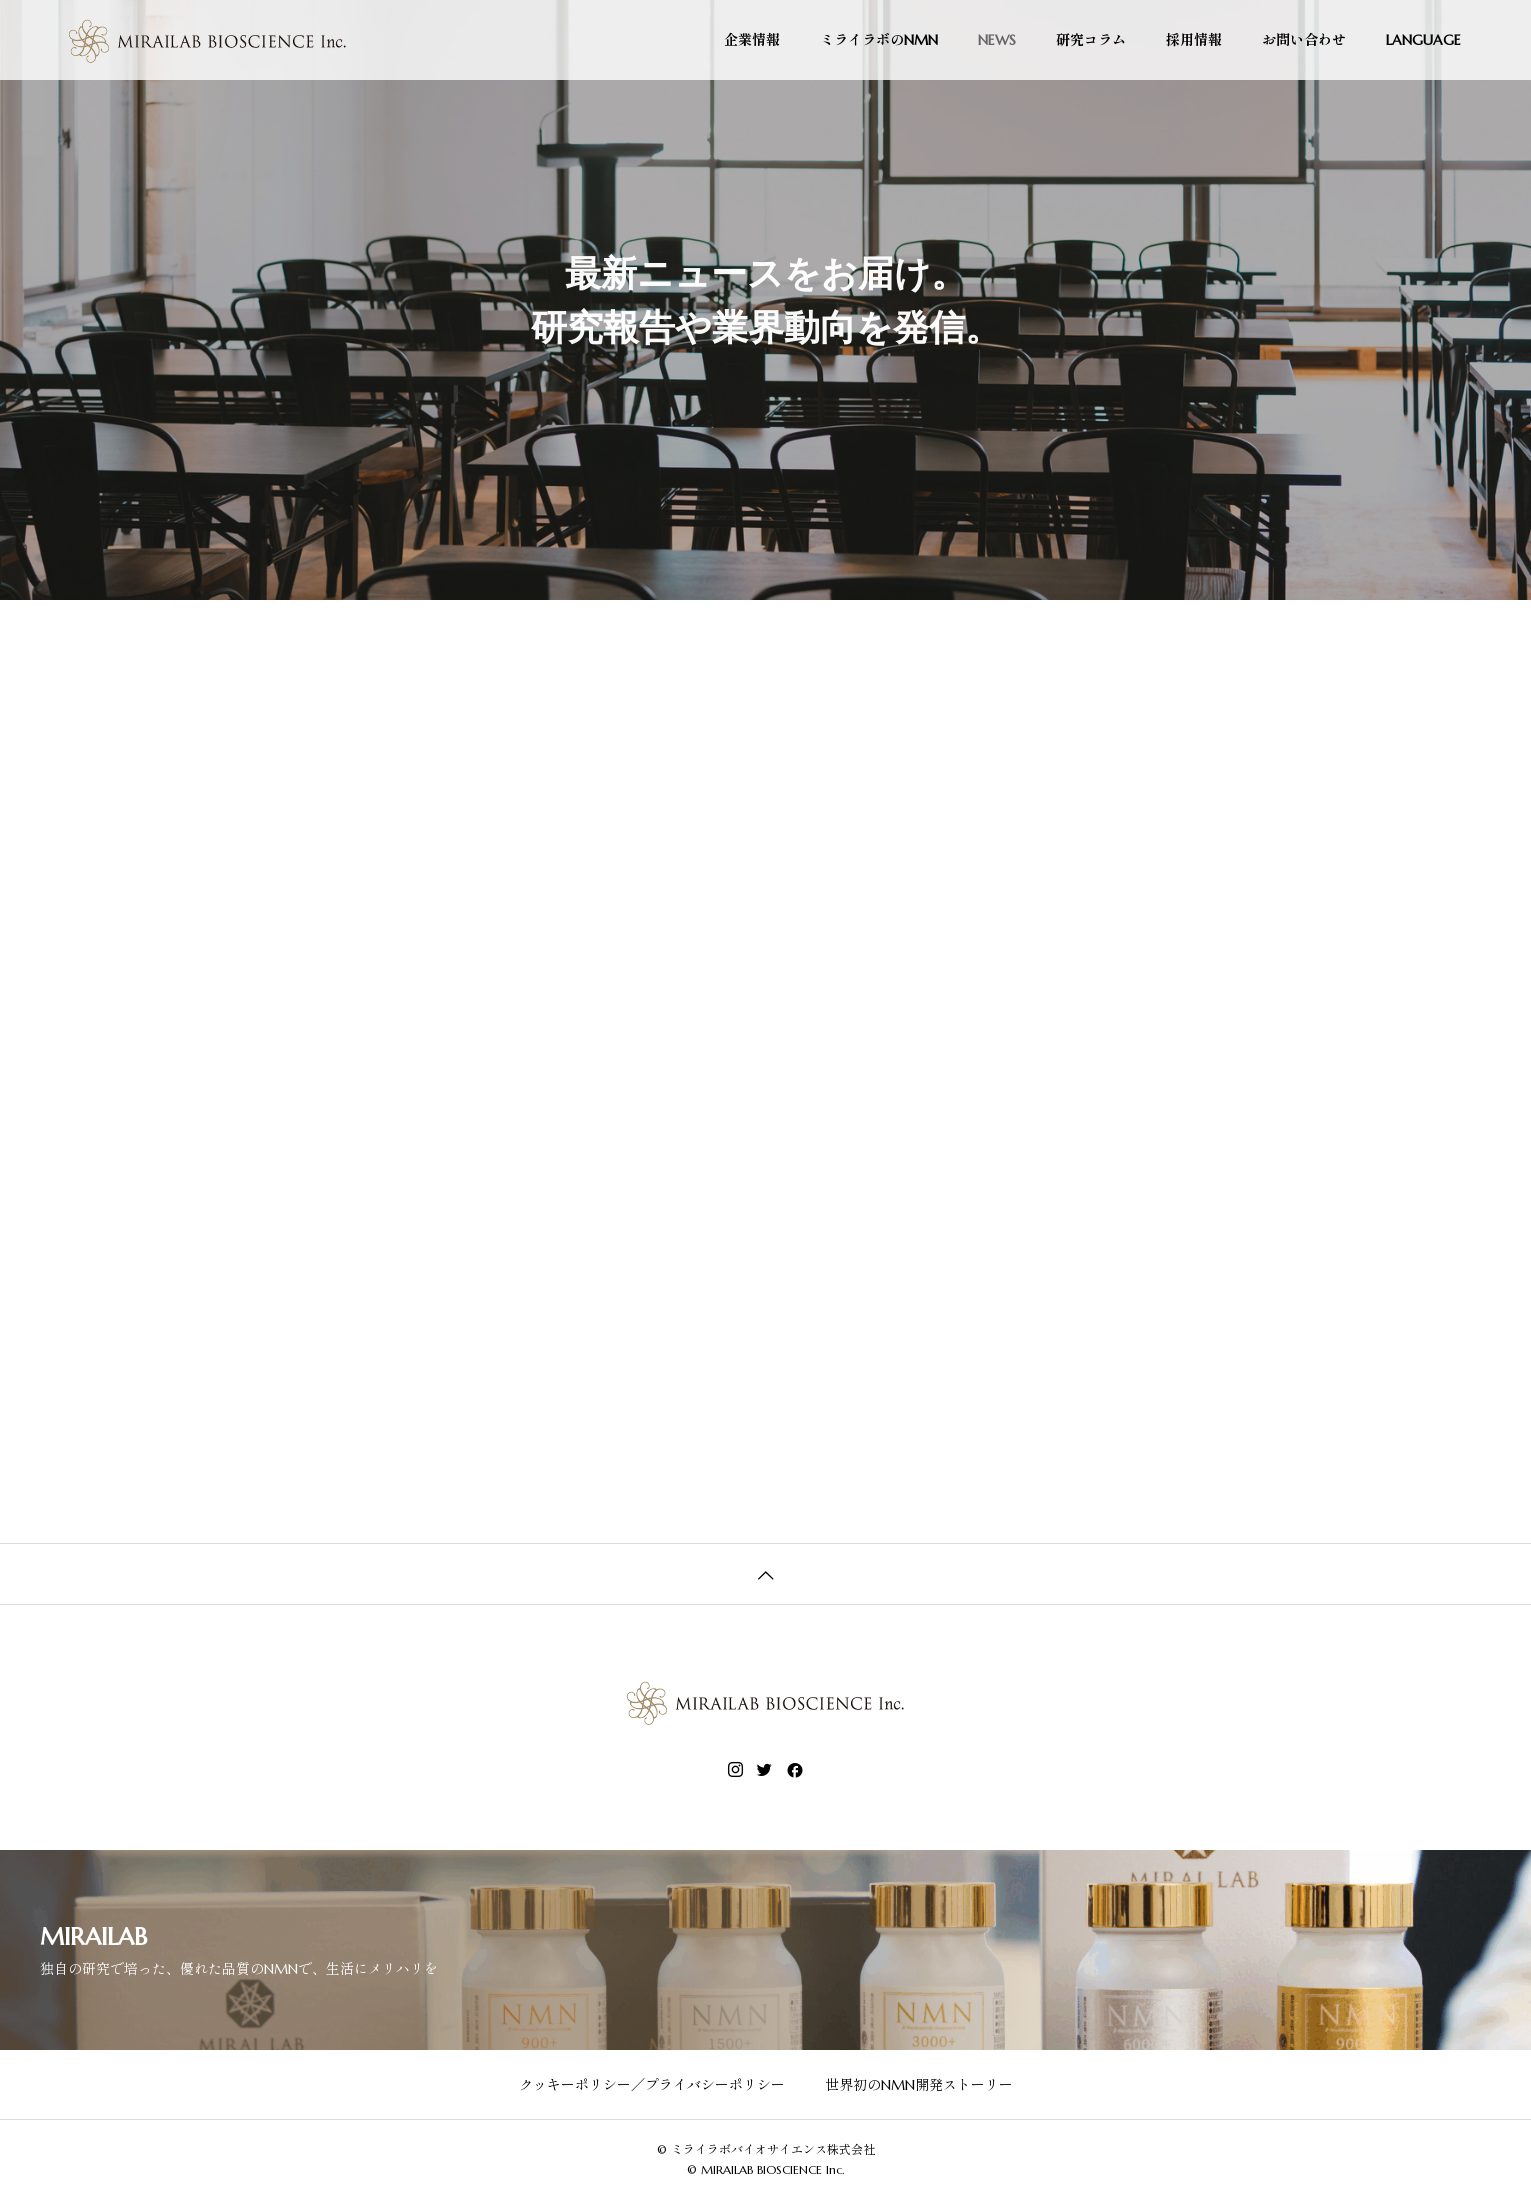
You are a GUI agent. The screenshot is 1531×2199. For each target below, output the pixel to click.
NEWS (997, 40)
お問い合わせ (1304, 40)
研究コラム (1091, 40)
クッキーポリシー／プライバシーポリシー (652, 2085)
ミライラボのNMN (879, 40)
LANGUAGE (1423, 40)
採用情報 (1194, 40)
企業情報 (752, 40)
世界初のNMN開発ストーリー (919, 2085)
